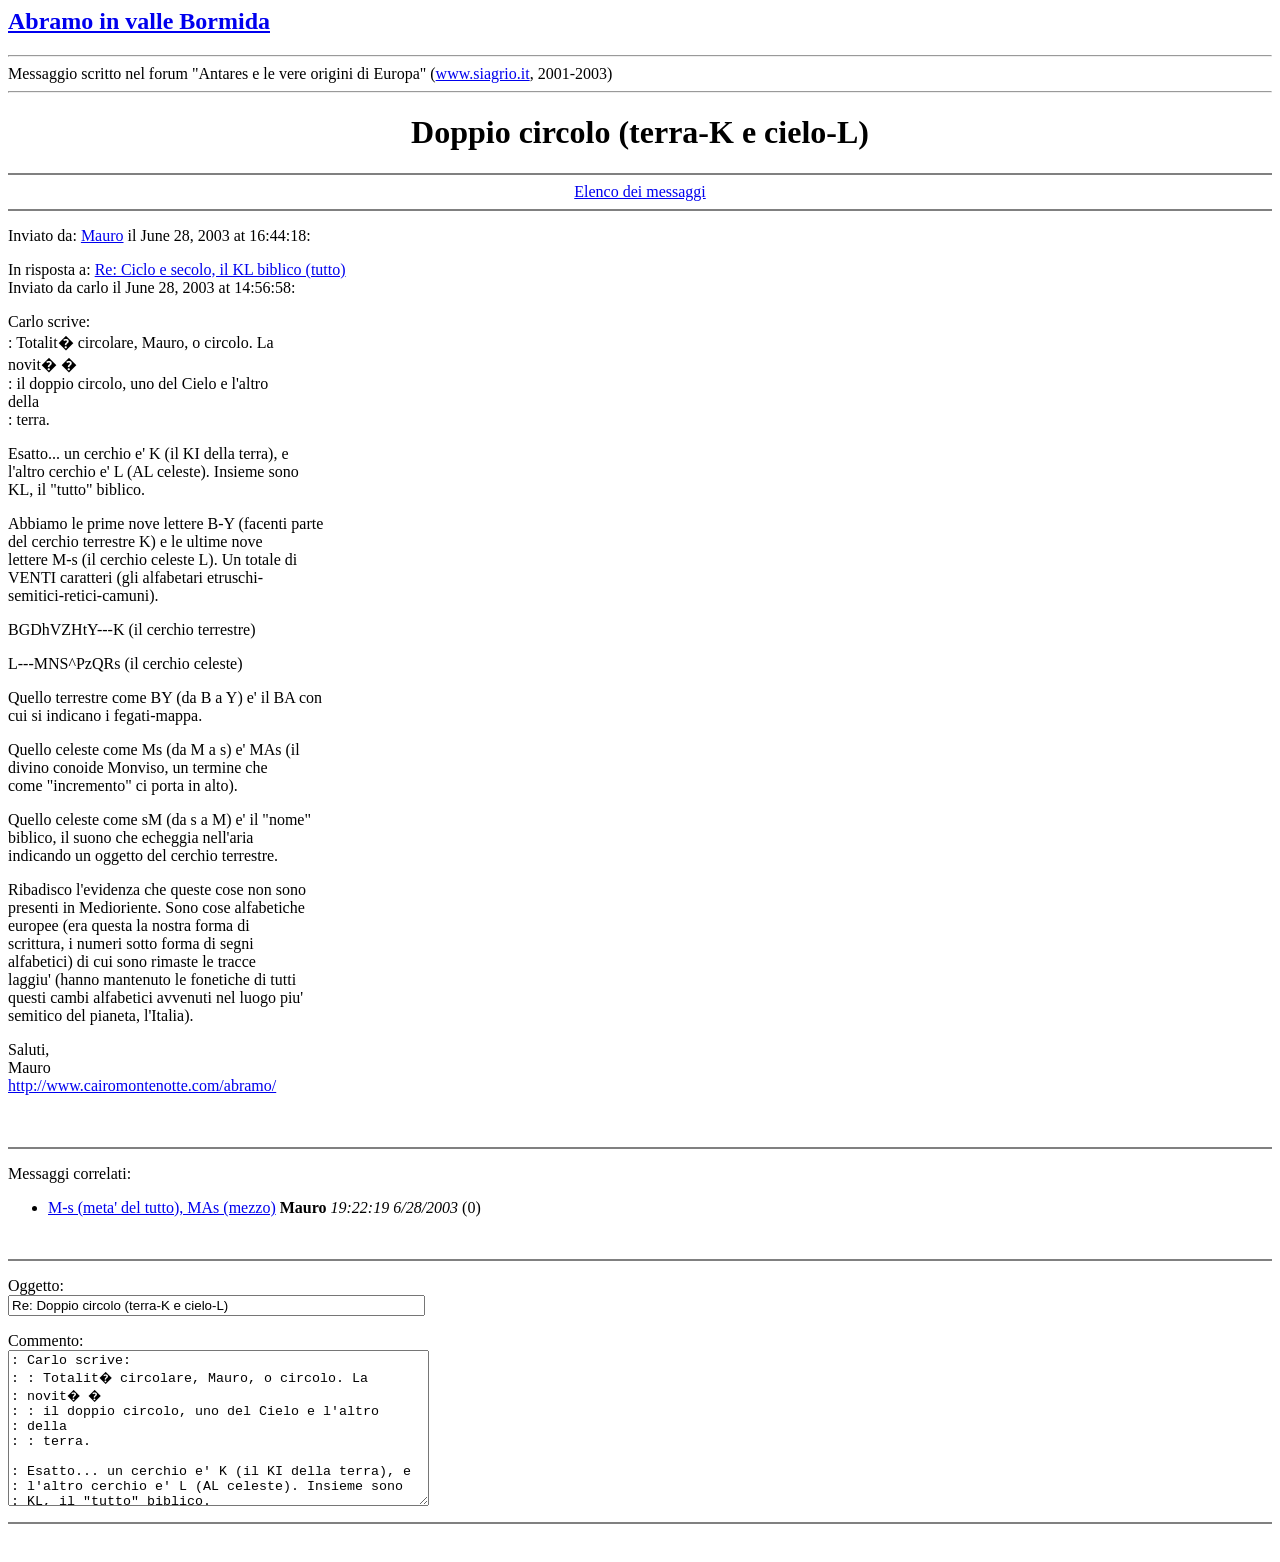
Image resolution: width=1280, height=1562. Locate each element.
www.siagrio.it (483, 73)
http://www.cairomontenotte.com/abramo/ (142, 1085)
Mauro (102, 235)
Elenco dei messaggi (640, 191)
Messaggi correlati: (69, 1173)
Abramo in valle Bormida (139, 21)
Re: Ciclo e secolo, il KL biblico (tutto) (220, 269)
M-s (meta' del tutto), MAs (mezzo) (162, 1207)
